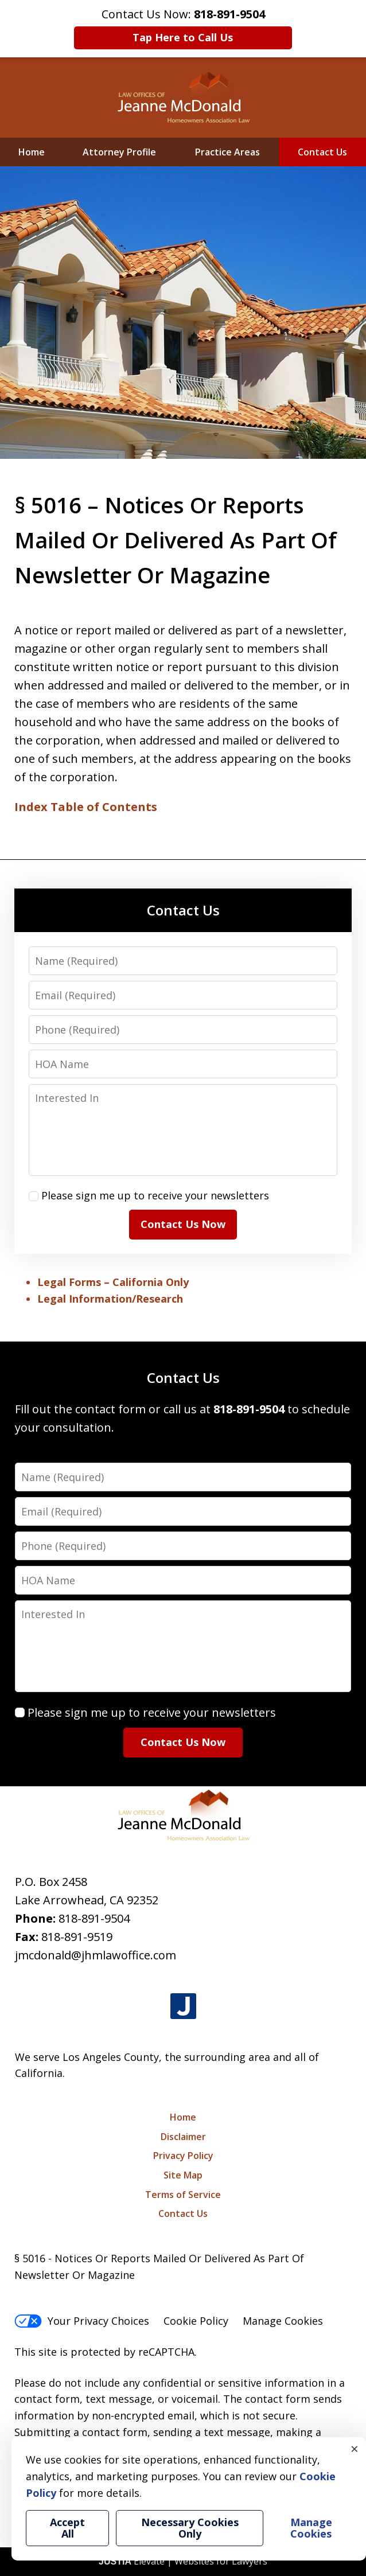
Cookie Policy (195, 2321)
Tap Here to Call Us (183, 37)
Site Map (183, 2175)
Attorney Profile (119, 152)
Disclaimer (183, 2136)
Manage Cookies (283, 2321)
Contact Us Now (183, 1224)
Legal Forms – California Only (113, 1282)
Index (31, 807)
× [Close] (355, 2449)
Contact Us (322, 152)
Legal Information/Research (110, 1298)
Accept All (67, 2528)
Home (31, 152)
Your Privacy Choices (81, 2321)
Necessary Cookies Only (190, 2528)
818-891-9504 (94, 1918)
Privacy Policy (183, 2155)
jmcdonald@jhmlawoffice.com (95, 1955)
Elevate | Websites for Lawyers (183, 2561)
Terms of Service (183, 2194)
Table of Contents (103, 807)
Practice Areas (227, 152)
